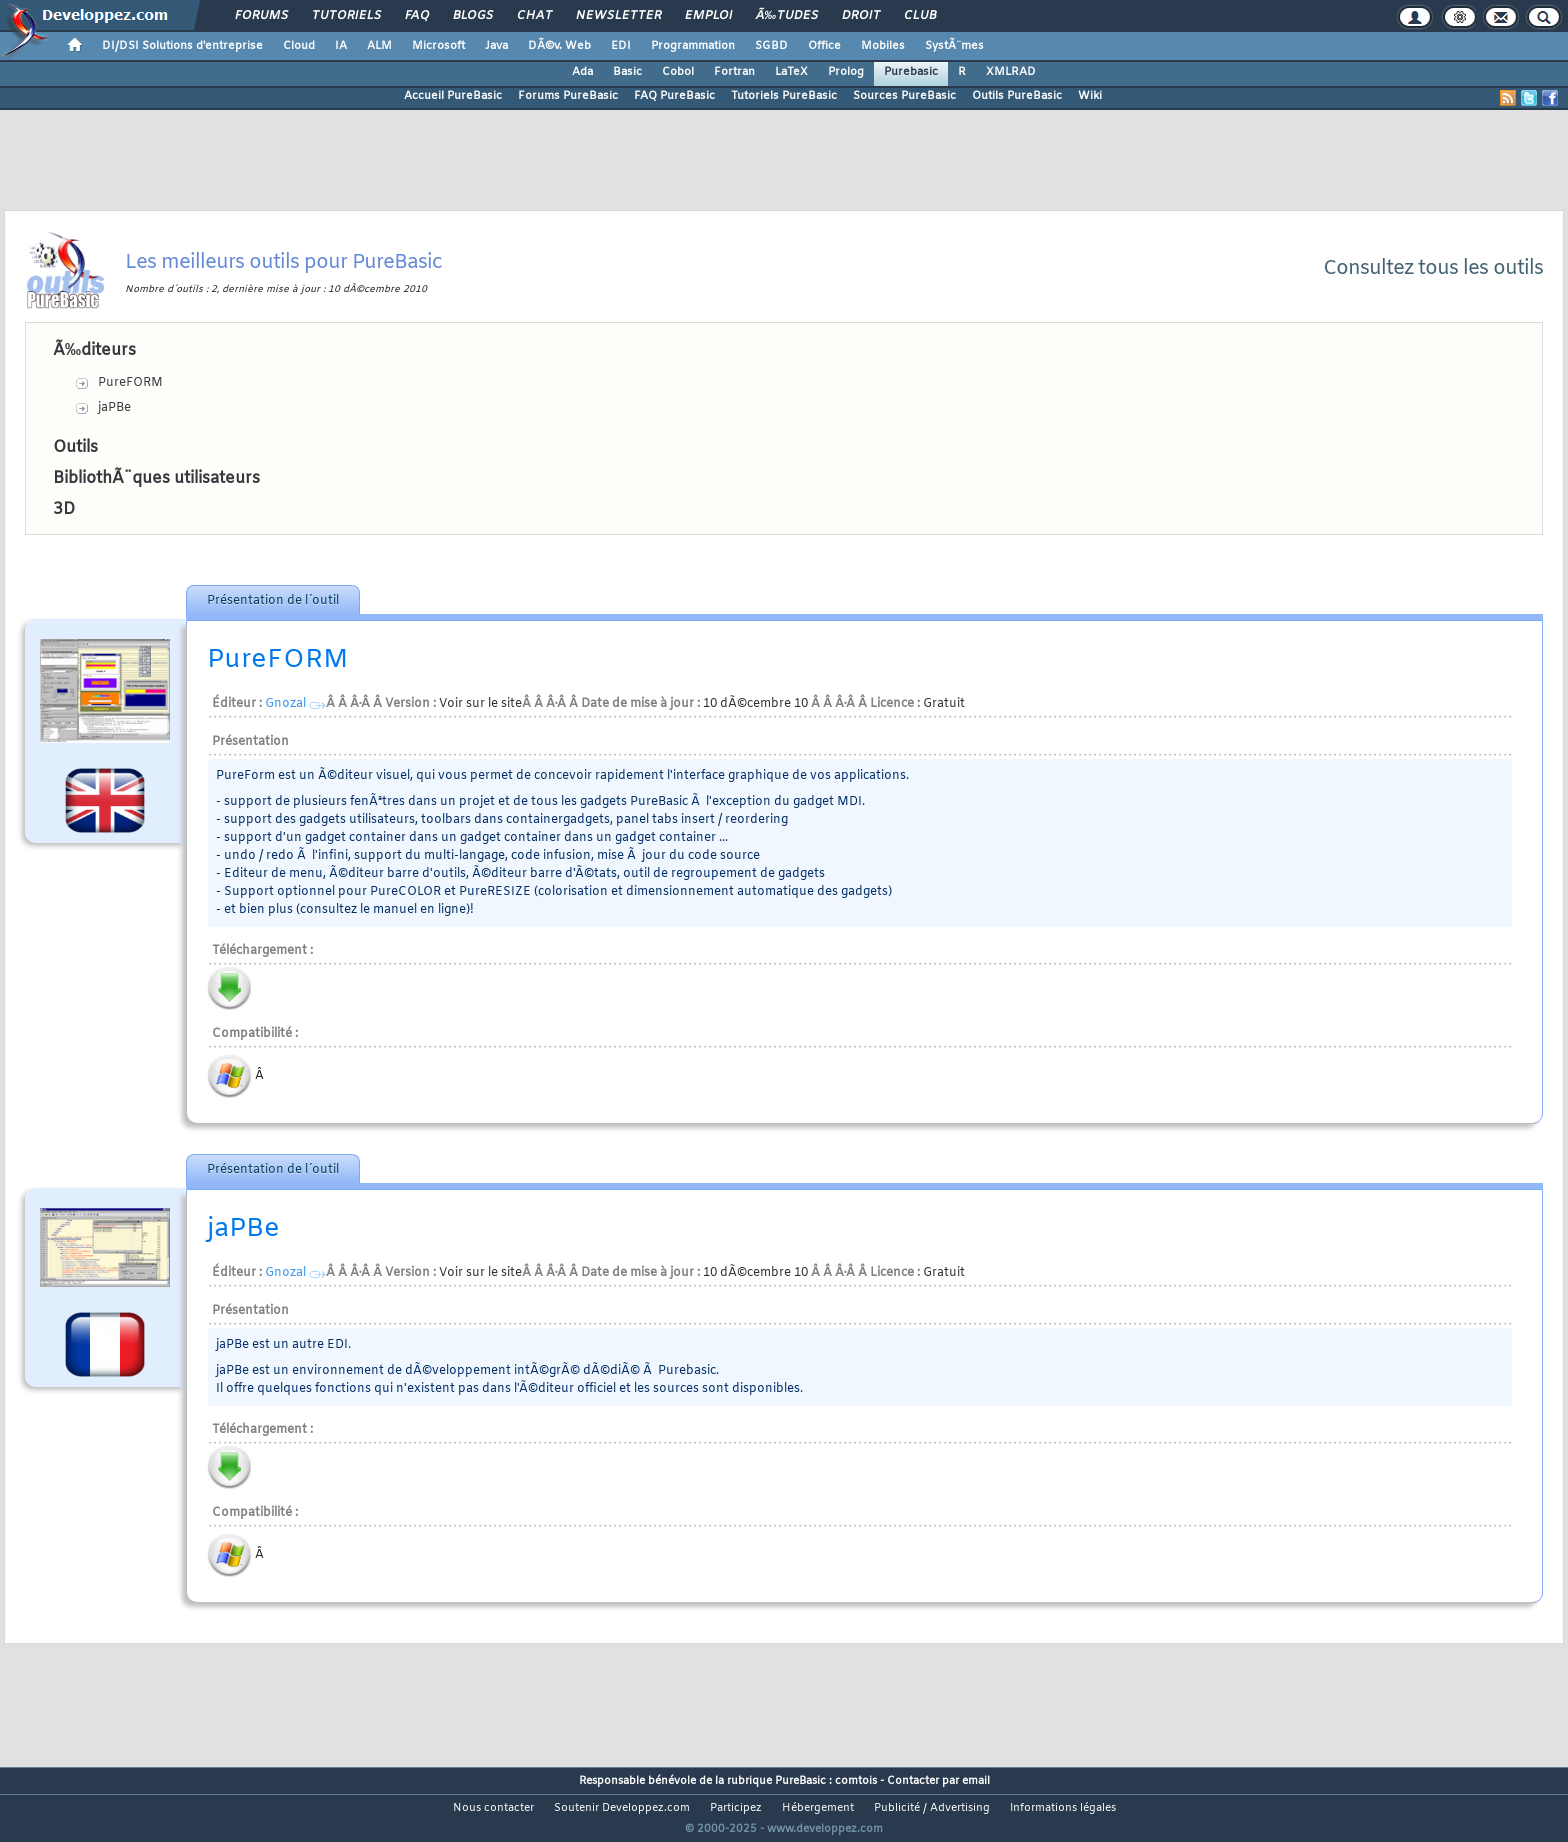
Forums (261, 16)
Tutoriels (346, 16)
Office (824, 46)
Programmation (693, 46)
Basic (627, 72)
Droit (861, 16)
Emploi (708, 16)
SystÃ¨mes (954, 46)
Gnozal (285, 704)
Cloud (299, 46)
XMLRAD (1011, 72)
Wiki (1090, 96)
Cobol (678, 72)
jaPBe (114, 408)
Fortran (734, 72)
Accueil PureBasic (453, 96)
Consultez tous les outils (1433, 268)
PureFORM (130, 383)
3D (64, 509)
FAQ (417, 16)
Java (496, 46)
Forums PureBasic (568, 96)
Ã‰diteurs (94, 350)
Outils (75, 447)
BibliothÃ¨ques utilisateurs (156, 478)
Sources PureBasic (904, 96)
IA (341, 46)
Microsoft (438, 46)
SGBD (771, 46)
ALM (379, 46)
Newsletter (618, 16)
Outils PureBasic (1017, 96)
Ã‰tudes (787, 16)
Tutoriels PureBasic (784, 96)
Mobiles (883, 46)
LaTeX (791, 72)
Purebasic (911, 72)
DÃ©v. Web (559, 46)
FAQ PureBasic (674, 96)
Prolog (846, 72)
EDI (621, 46)
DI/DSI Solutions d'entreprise (182, 46)
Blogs (473, 16)
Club (920, 16)
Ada (582, 72)
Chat (534, 16)
